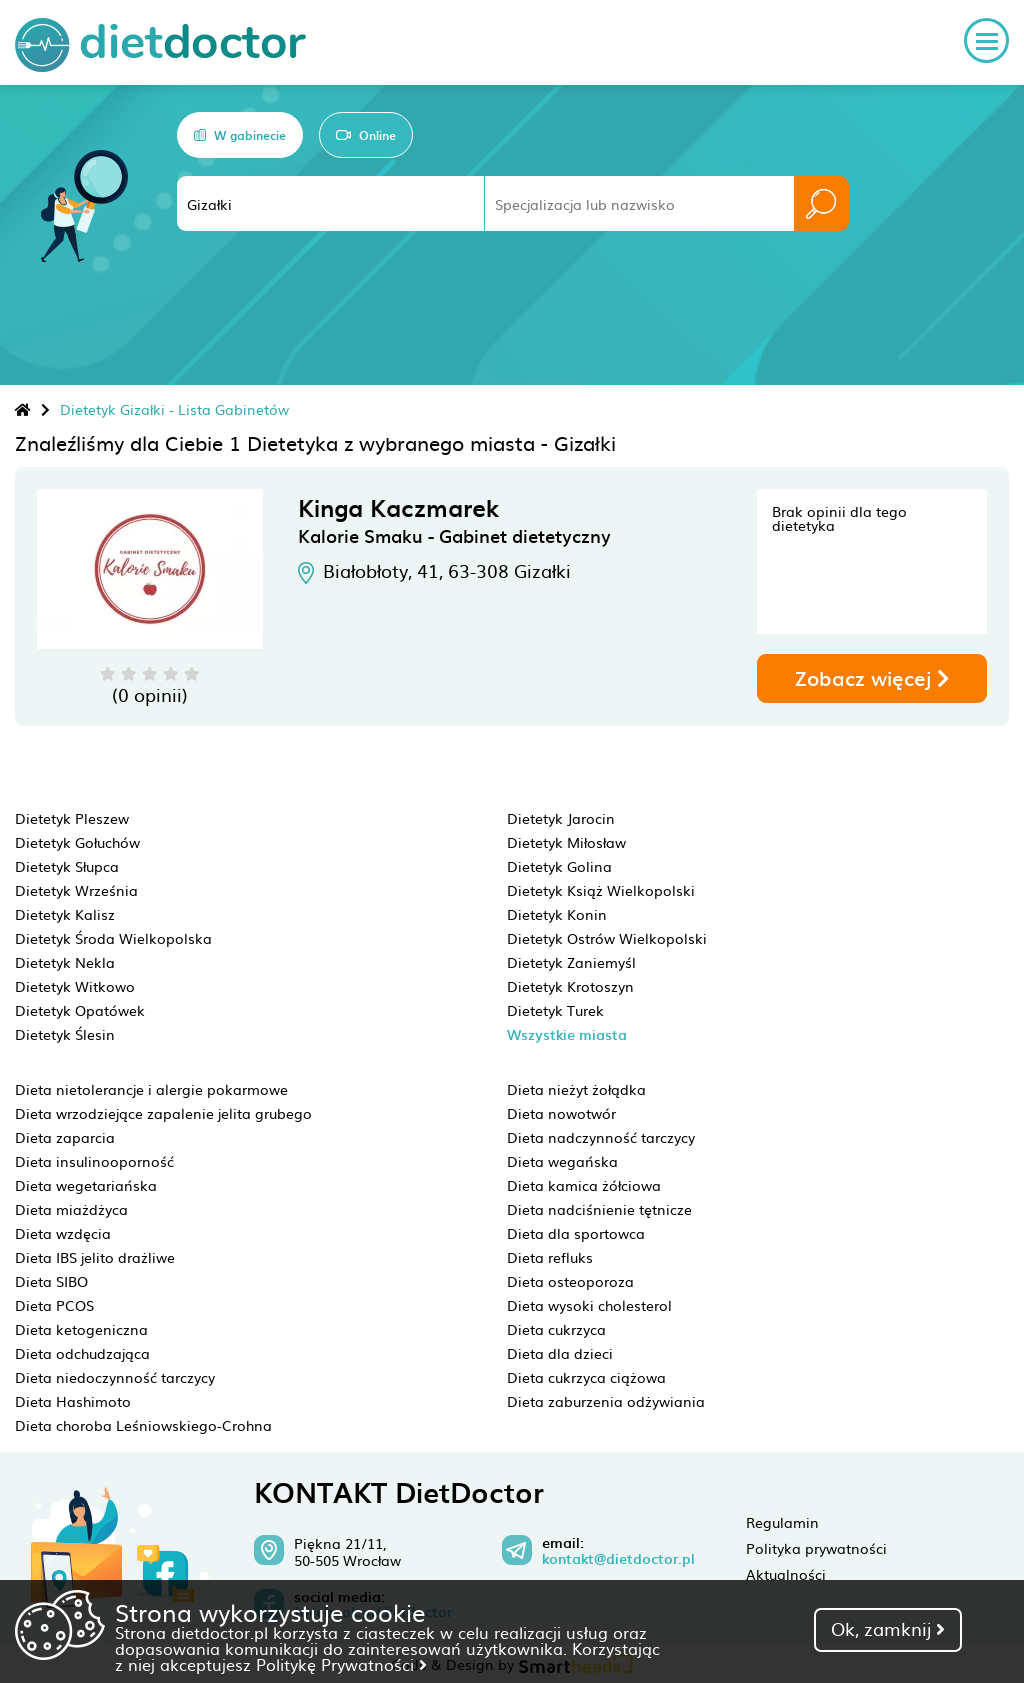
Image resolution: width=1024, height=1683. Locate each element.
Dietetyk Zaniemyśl (571, 962)
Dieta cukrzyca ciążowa (586, 1377)
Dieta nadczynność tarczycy (601, 1137)
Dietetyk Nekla (65, 962)
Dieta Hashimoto (73, 1401)
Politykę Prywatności (341, 1664)
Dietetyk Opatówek (80, 1010)
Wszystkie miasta (567, 1034)
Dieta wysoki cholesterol (589, 1305)
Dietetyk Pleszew (72, 818)
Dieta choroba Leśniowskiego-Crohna (143, 1425)
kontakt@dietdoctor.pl (618, 1559)
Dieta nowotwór (561, 1113)
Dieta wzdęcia (63, 1233)
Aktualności (786, 1574)
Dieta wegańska (562, 1161)
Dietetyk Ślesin (65, 1034)
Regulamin (782, 1522)
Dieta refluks (550, 1257)
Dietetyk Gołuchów (77, 842)
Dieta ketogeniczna (81, 1329)
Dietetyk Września (76, 890)
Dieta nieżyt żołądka (576, 1089)
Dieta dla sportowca (576, 1233)
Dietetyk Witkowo (75, 986)
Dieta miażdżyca (71, 1209)
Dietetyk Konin (557, 914)
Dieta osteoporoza (570, 1281)
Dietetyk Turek (555, 1010)
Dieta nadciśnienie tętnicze (599, 1209)
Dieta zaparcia (65, 1137)
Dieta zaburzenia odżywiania (606, 1401)
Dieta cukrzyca (556, 1329)
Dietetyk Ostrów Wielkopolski (607, 938)
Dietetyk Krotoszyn (570, 986)
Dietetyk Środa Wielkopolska (113, 938)
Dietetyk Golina (559, 866)
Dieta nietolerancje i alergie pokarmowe (151, 1089)
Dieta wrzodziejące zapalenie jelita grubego (163, 1113)
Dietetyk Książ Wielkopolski (601, 890)
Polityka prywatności (816, 1548)
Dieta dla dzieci (560, 1353)
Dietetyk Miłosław (566, 842)
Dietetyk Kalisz (65, 914)
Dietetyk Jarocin (561, 818)
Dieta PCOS (54, 1305)
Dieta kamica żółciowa (584, 1185)
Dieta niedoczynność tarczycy (115, 1377)
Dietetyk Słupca (67, 866)
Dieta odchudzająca (82, 1353)
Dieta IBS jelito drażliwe (95, 1257)
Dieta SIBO (51, 1281)
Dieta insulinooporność (94, 1161)
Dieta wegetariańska (86, 1185)
